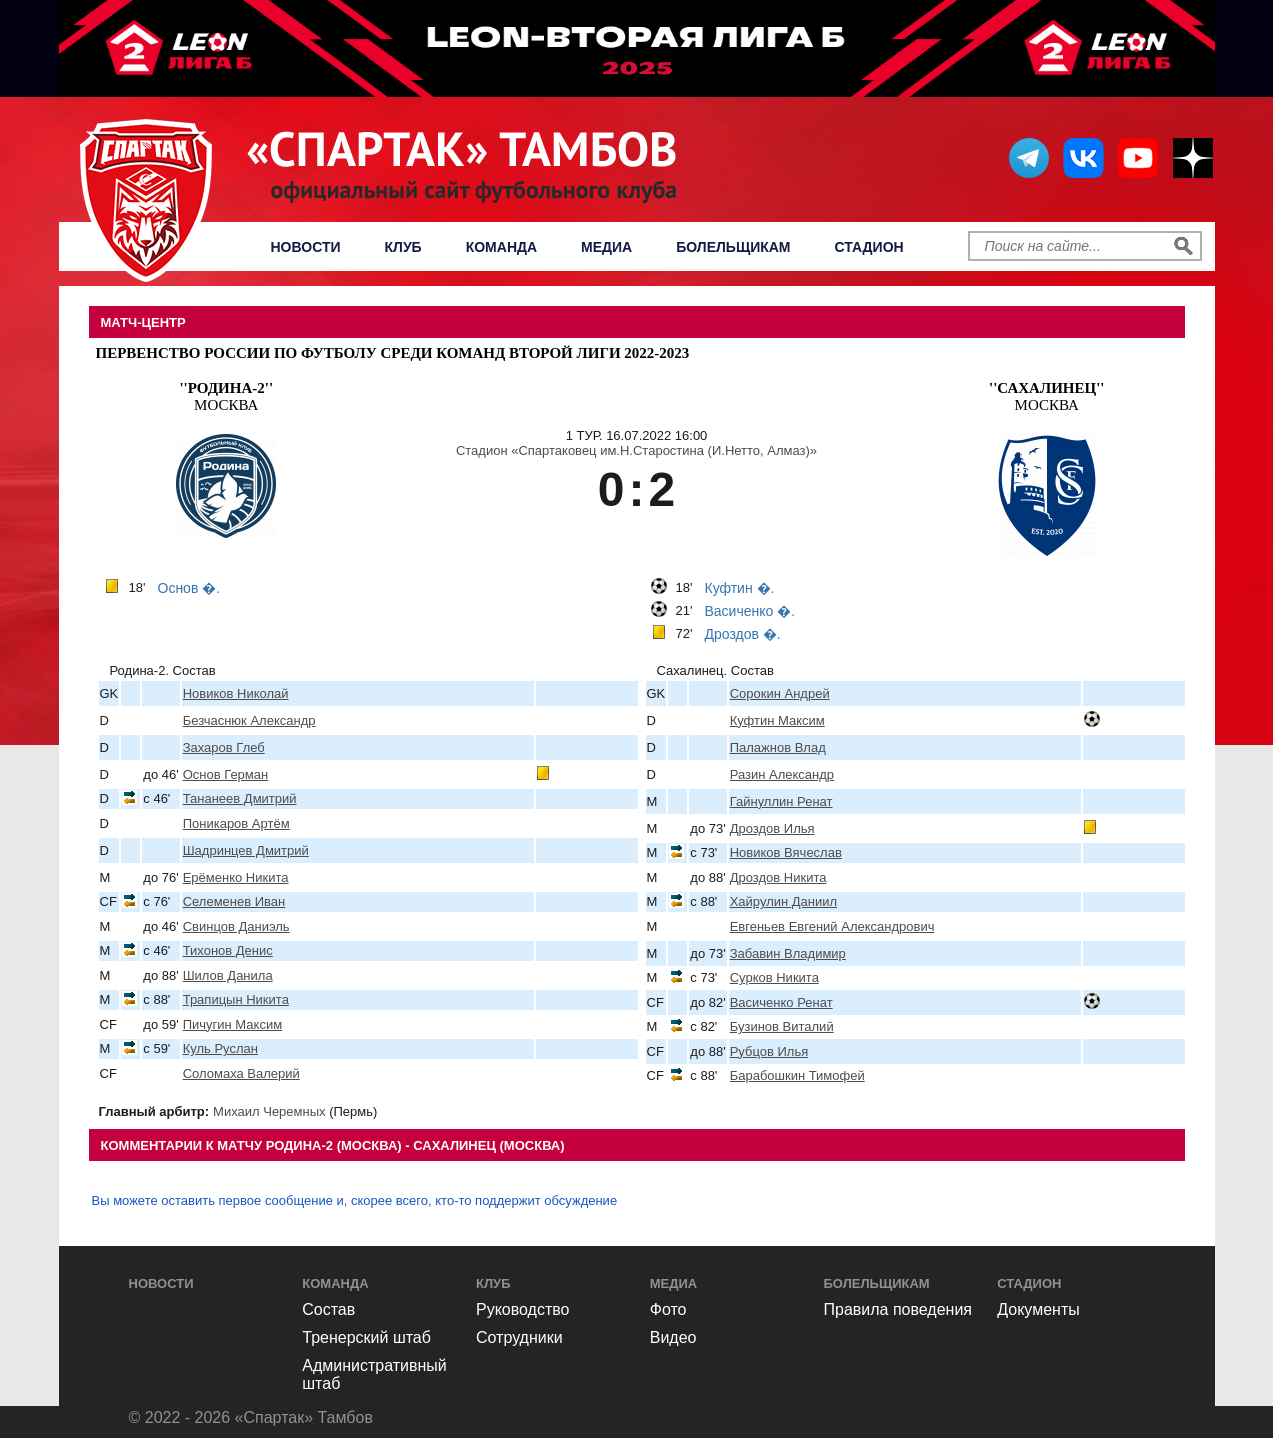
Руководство (523, 1309)
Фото (668, 1309)
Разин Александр (782, 774)
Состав (328, 1309)
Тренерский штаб (366, 1337)
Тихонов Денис (228, 950)
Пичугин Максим (232, 1024)
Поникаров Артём (236, 823)
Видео (673, 1337)
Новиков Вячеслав (786, 852)
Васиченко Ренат (781, 1002)
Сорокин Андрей (780, 693)
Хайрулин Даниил (783, 901)
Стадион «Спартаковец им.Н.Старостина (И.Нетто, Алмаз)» (636, 450)
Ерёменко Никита (236, 877)
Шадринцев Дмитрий (246, 850)
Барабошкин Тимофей (797, 1075)
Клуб (403, 247)
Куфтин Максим (777, 720)
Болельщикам (733, 247)
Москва (226, 396)
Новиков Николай (236, 693)
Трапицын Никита (236, 999)
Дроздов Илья (772, 828)
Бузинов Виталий (782, 1026)
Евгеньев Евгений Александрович (832, 926)
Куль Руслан (220, 1048)
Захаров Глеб (224, 747)
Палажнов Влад (778, 747)
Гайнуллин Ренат (781, 801)
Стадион (869, 247)
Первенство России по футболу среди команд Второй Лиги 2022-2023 (393, 353)
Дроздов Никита (778, 877)
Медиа (606, 247)
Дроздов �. (743, 634)
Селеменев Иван (234, 901)
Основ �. (189, 588)
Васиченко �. (750, 611)
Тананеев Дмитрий (240, 798)
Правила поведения (898, 1309)
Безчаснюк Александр (249, 720)
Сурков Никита (774, 977)
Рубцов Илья (769, 1051)
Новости (306, 247)
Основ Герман (226, 774)
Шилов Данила (228, 975)
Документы (1038, 1309)
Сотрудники (519, 1337)
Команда (501, 247)
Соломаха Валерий (241, 1073)
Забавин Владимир (788, 953)
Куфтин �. (740, 588)
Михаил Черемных (269, 1111)
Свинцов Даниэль (236, 926)
